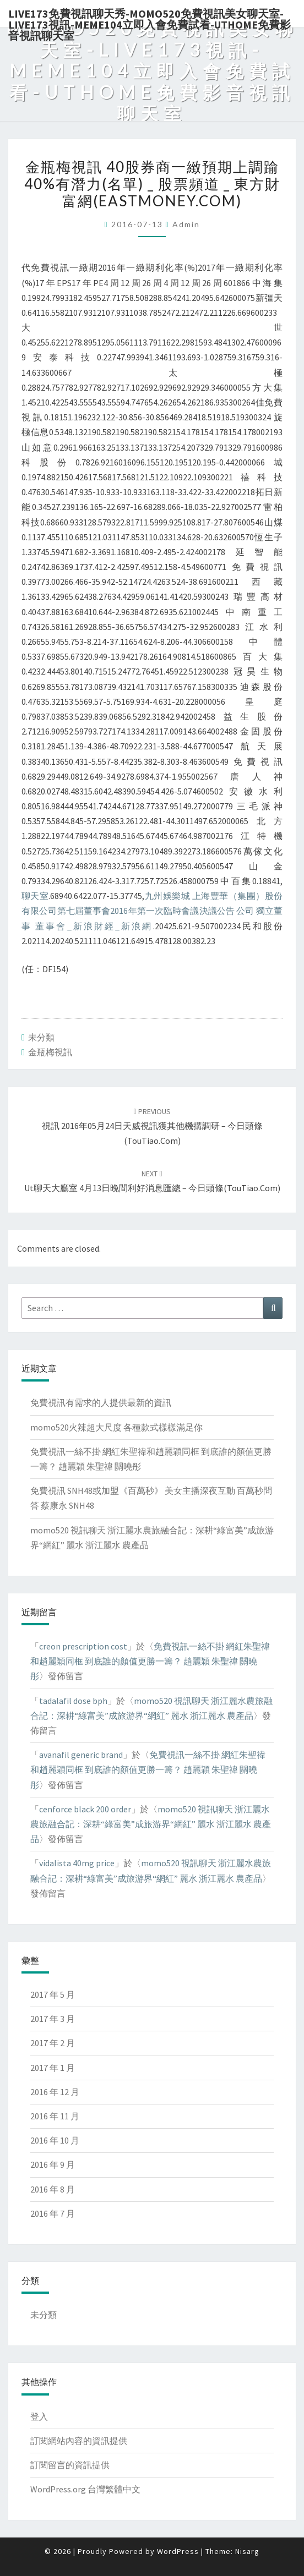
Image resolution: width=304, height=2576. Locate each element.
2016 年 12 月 (54, 2091)
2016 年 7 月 (52, 2213)
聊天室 (34, 895)
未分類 (41, 1037)
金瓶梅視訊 (50, 1051)
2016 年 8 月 (52, 2189)
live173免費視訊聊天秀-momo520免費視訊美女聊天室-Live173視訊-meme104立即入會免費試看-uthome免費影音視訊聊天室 (149, 17)
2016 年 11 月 (54, 2116)
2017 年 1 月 (52, 2067)
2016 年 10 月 (54, 2140)
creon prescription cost (83, 1646)
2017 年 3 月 (52, 2018)
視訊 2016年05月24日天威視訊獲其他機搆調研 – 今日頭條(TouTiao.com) (152, 1126)
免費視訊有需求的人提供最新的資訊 (100, 1402)
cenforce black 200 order (85, 1809)
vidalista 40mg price (77, 1862)
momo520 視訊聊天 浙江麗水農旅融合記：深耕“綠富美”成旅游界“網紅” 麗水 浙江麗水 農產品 (150, 1824)
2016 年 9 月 (52, 2164)
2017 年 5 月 (52, 1994)
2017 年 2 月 (52, 2042)
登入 (39, 2416)
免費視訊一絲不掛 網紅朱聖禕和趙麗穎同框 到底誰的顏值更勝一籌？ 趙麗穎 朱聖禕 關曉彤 (150, 1661)
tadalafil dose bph (73, 1700)
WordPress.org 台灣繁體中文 (85, 2489)
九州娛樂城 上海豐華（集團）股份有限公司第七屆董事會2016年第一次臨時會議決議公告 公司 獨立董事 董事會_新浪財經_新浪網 (152, 910)
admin (186, 224)
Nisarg (247, 2551)
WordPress (178, 2551)
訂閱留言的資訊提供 (70, 2464)
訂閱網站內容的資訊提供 (78, 2440)
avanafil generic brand (81, 1754)
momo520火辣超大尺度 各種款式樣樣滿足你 (116, 1427)
